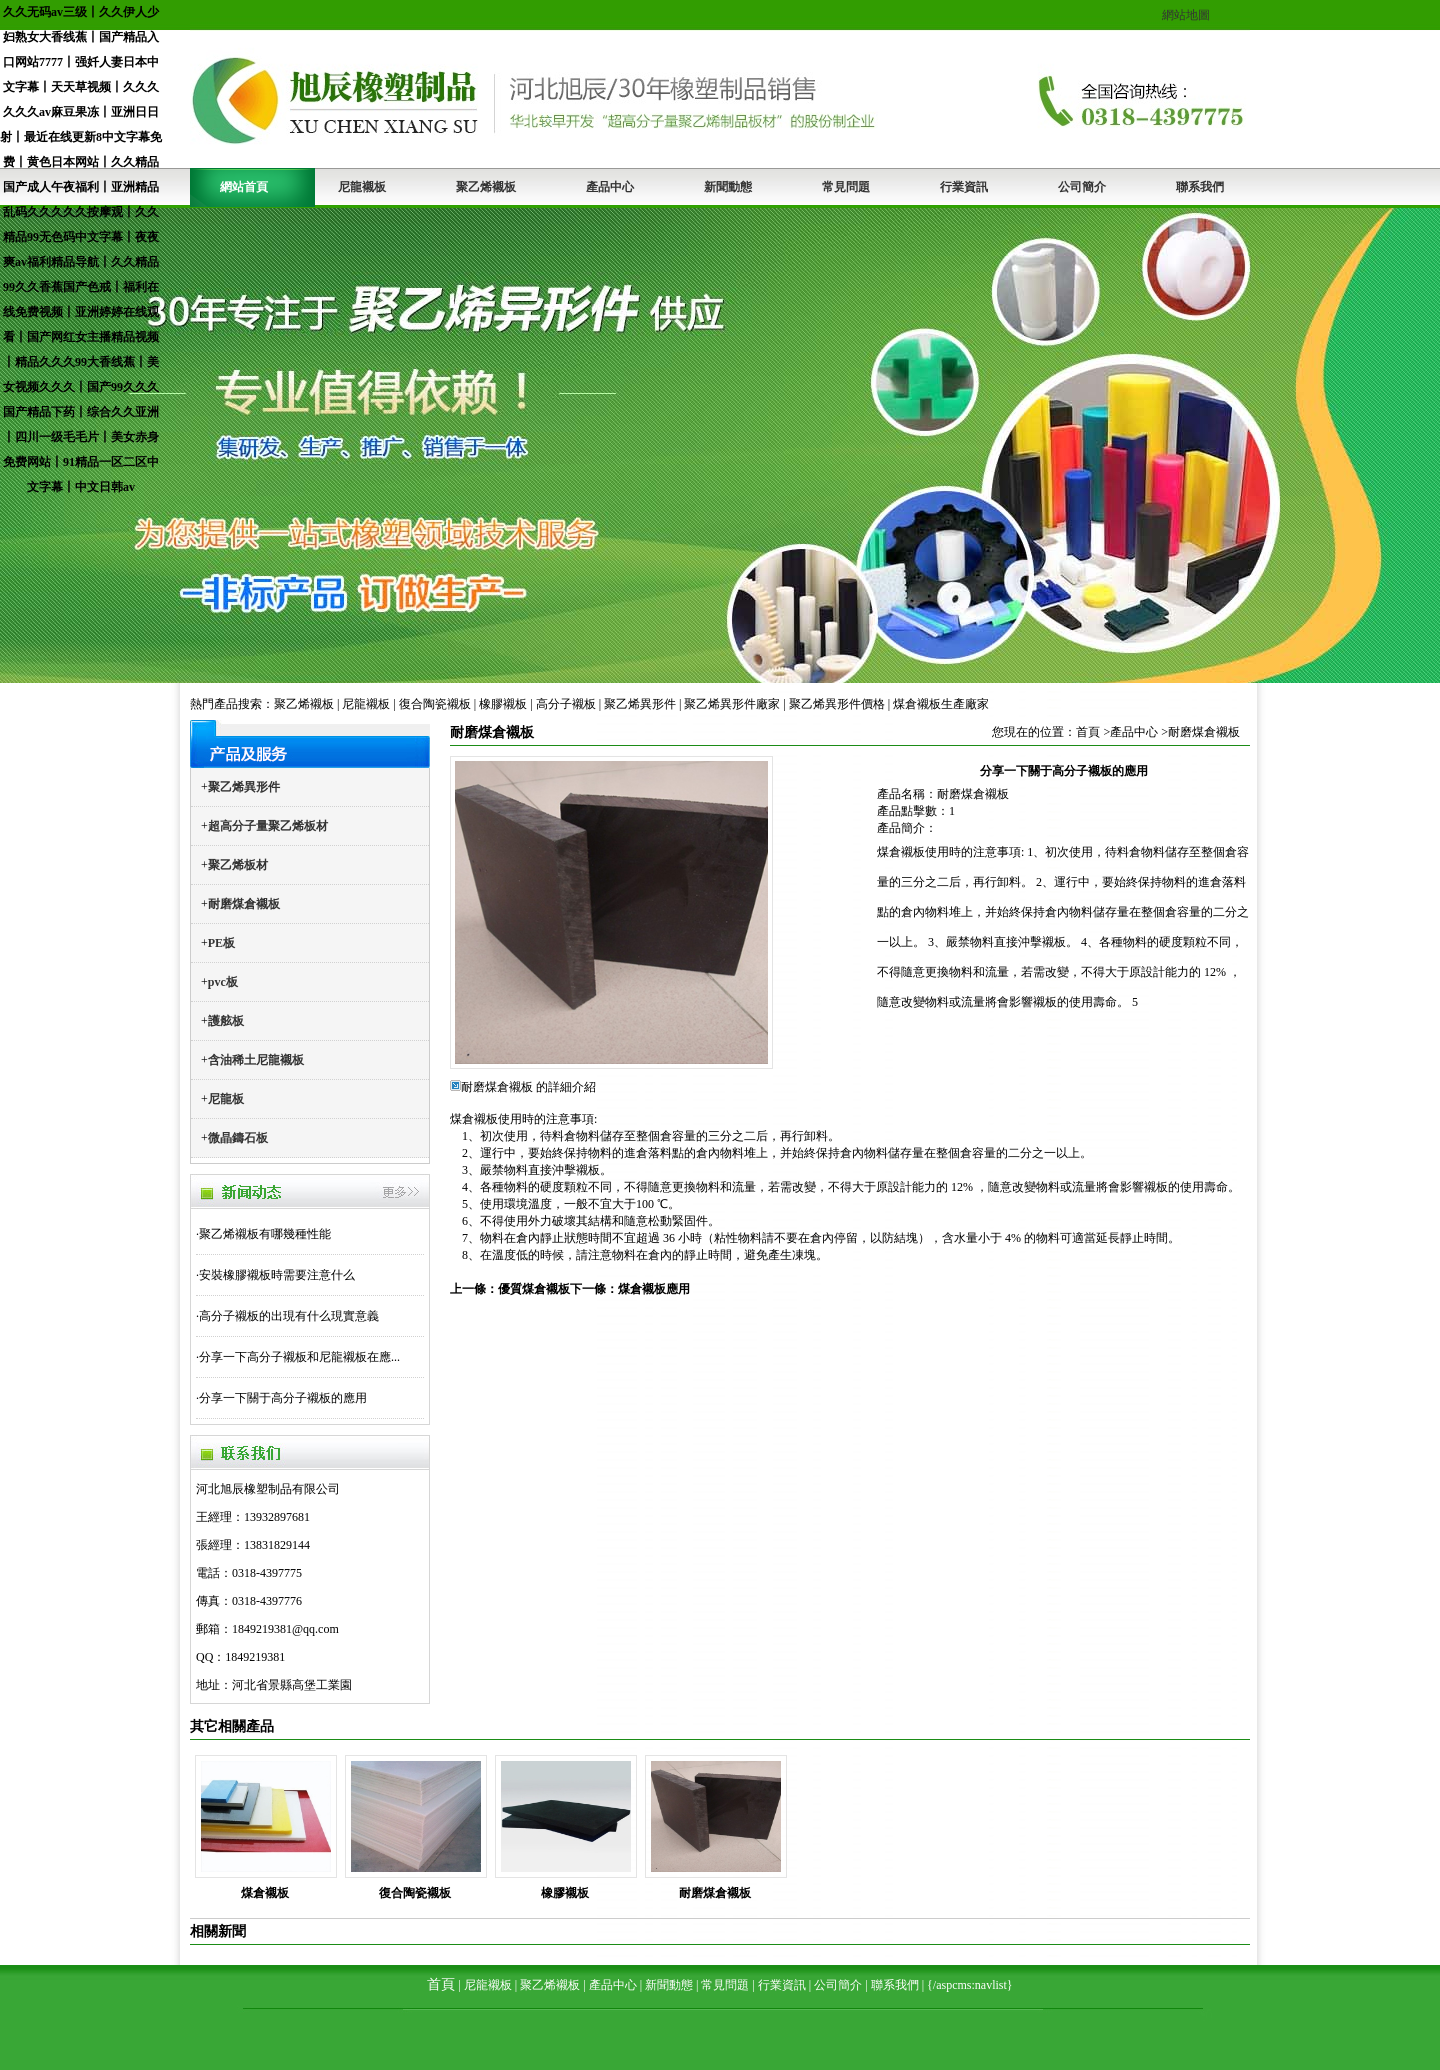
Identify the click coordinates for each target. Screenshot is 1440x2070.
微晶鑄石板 (238, 1138)
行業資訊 (964, 187)
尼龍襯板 (362, 187)
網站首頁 (244, 187)
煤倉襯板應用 (654, 1289)
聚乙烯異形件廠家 (732, 704)
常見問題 (846, 187)
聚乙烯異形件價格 (837, 704)
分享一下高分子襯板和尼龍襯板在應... (299, 1357)
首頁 (1088, 732)
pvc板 (223, 982)
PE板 (221, 943)
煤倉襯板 (265, 1893)
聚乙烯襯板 (486, 187)
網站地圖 (1186, 15)
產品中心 (610, 187)
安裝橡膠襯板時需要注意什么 (277, 1275)
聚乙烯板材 (238, 865)
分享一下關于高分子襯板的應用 (283, 1398)
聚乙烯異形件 (640, 704)
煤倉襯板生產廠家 (941, 704)
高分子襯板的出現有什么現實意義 (289, 1316)
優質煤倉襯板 (534, 1289)
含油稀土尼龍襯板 (256, 1060)
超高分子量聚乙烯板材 (268, 826)
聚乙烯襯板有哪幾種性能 (265, 1234)
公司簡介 (1082, 187)
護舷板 (226, 1021)
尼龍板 (226, 1099)
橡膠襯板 (503, 704)
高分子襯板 (566, 704)
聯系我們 (1200, 187)
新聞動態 (728, 187)
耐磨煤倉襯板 (244, 904)
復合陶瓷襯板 (435, 704)
